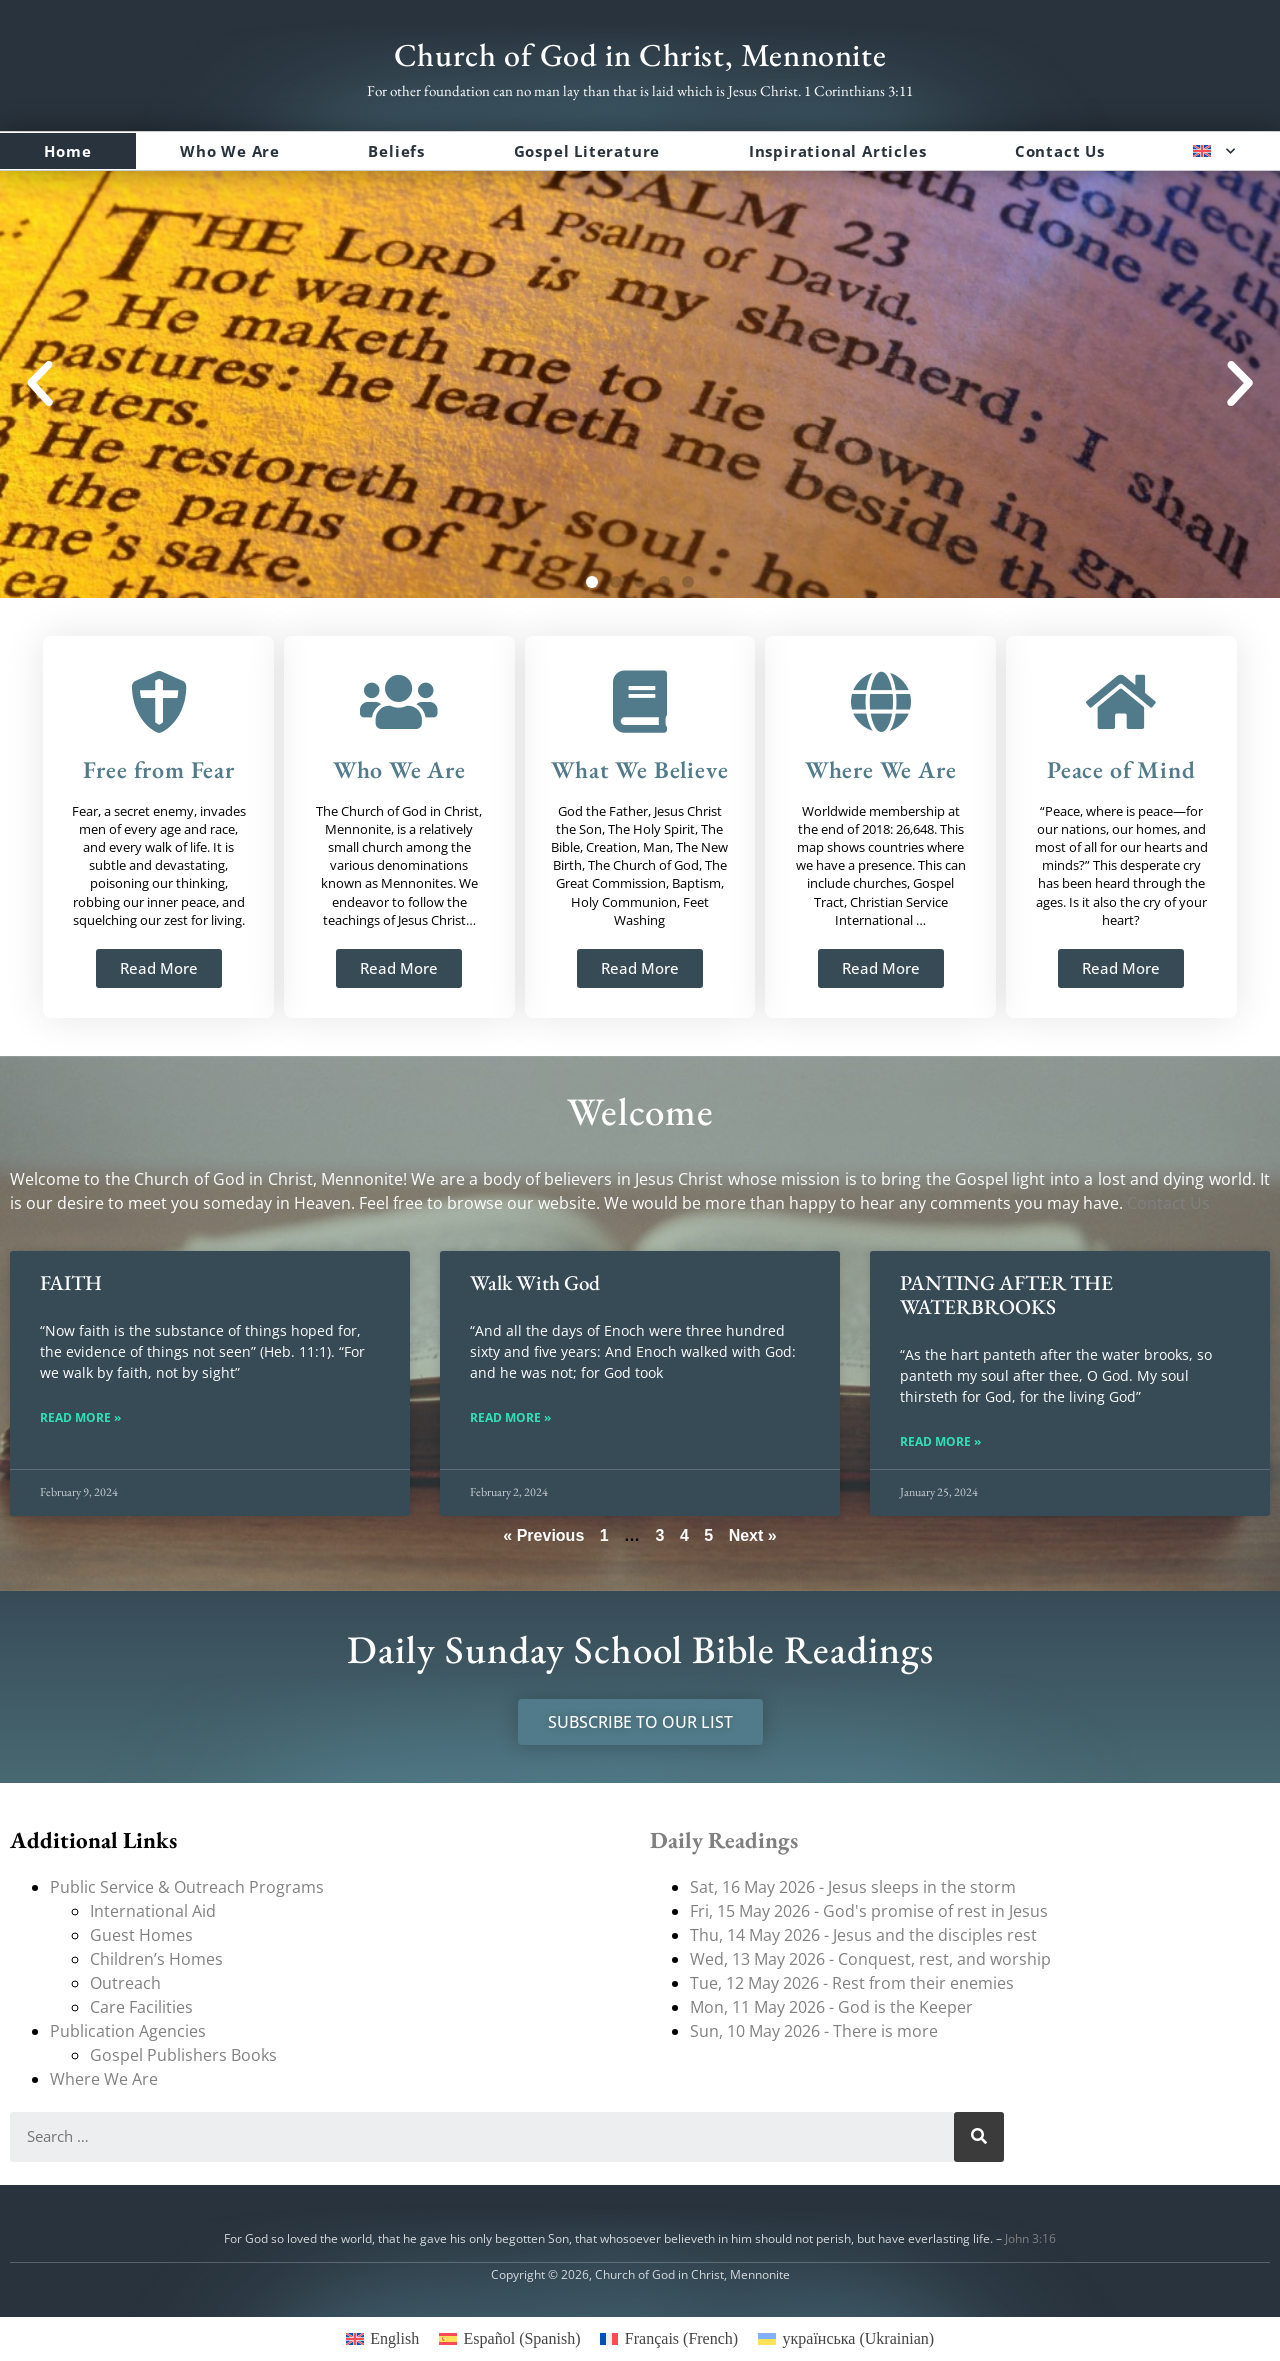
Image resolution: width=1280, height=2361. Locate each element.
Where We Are (881, 769)
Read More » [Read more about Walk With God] (510, 1418)
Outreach (125, 1983)
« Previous (543, 1535)
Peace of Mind (1121, 769)
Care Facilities (141, 2007)
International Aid (153, 1911)
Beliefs (396, 151)
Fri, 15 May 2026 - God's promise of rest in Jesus (869, 1911)
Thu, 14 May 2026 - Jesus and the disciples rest (863, 1935)
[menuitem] (1214, 151)
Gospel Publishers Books (183, 2055)
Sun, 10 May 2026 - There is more (814, 2031)
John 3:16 (1030, 2238)
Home (67, 151)
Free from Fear (159, 769)
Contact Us (1060, 151)
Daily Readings (724, 1840)
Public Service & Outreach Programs (187, 1887)
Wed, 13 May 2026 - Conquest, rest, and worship (870, 1959)
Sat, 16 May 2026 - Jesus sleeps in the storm (853, 1887)
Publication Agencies (128, 2031)
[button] (40, 384)
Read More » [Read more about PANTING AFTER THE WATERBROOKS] (940, 1442)
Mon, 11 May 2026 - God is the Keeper (831, 2007)
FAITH (71, 1282)
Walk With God (535, 1282)
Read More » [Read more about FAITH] (80, 1418)
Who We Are (230, 151)
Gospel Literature (587, 151)
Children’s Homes (156, 1959)
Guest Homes (141, 1935)
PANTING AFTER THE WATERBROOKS (1006, 1294)
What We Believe (639, 769)
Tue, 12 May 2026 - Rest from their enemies (852, 1983)
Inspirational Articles (838, 151)
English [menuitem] (394, 2338)
